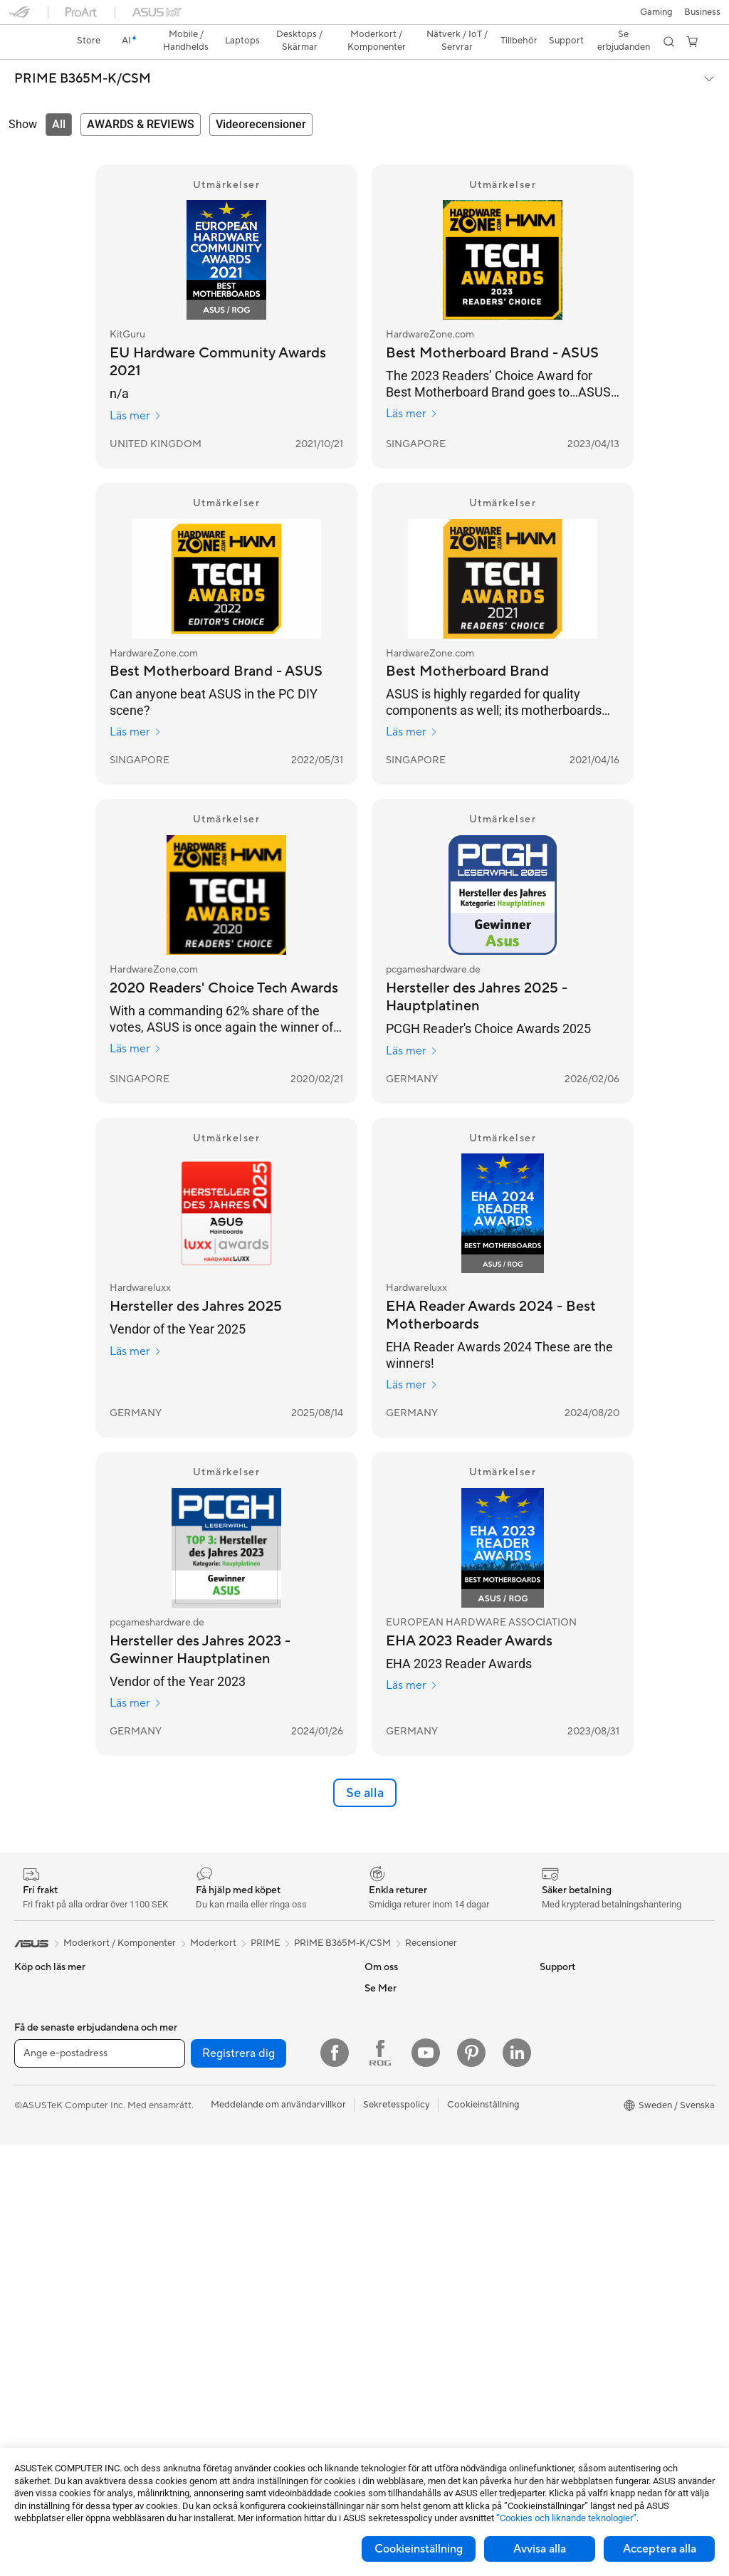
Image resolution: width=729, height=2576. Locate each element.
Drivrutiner (387, 2262)
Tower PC (34, 2242)
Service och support (407, 2177)
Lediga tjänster (395, 2048)
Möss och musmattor (231, 2275)
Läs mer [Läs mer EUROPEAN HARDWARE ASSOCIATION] (412, 1660)
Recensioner (431, 1918)
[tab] (59, 99)
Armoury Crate (571, 2156)
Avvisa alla (539, 2549)
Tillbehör (32, 2006)
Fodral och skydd (223, 2360)
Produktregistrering (406, 2241)
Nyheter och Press (403, 2005)
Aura (550, 2177)
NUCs (27, 2307)
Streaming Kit (215, 2317)
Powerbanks (212, 2424)
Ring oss (382, 2220)
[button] (19, 17)
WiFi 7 (200, 2113)
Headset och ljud (222, 2296)
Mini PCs (32, 2285)
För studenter (42, 2135)
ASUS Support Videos (411, 2305)
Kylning (202, 1984)
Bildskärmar (39, 2200)
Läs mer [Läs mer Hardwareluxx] (136, 1326)
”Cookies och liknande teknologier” (566, 2518)
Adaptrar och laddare (232, 2381)
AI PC (552, 2027)
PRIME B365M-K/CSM (82, 54)
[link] (365, 17)
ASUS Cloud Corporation (418, 2091)
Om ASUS (385, 1963)
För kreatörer (42, 2114)
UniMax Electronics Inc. (413, 2112)
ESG (549, 1963)
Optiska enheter (221, 2048)
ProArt (554, 2113)
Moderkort (37, 2393)
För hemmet (39, 2050)
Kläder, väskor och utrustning (248, 2339)
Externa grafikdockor (231, 2069)
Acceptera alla (659, 2549)
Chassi (201, 1963)
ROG (550, 2092)
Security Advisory (401, 2284)
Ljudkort (204, 2027)
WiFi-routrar (213, 2156)
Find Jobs (384, 2134)
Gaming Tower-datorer (62, 2264)
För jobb (32, 2092)
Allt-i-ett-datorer (49, 2221)
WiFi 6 (200, 2134)
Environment (566, 1984)
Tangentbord (214, 2253)
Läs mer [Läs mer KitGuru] (136, 391)
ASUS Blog (563, 2198)
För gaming (38, 2071)
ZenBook (559, 2134)
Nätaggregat (214, 2005)
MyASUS (383, 2326)
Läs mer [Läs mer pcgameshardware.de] (412, 1026)
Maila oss (384, 2198)
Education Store (574, 2049)
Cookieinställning (418, 2549)
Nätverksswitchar (224, 2177)
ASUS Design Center (583, 2070)
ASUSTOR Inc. (395, 2027)
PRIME (265, 1918)
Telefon (29, 1985)
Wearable (34, 2349)
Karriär (379, 1984)
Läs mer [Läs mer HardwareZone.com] (412, 389)
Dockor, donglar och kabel (242, 2403)
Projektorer (38, 2328)
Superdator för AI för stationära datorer (253, 2204)
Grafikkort (36, 2414)
